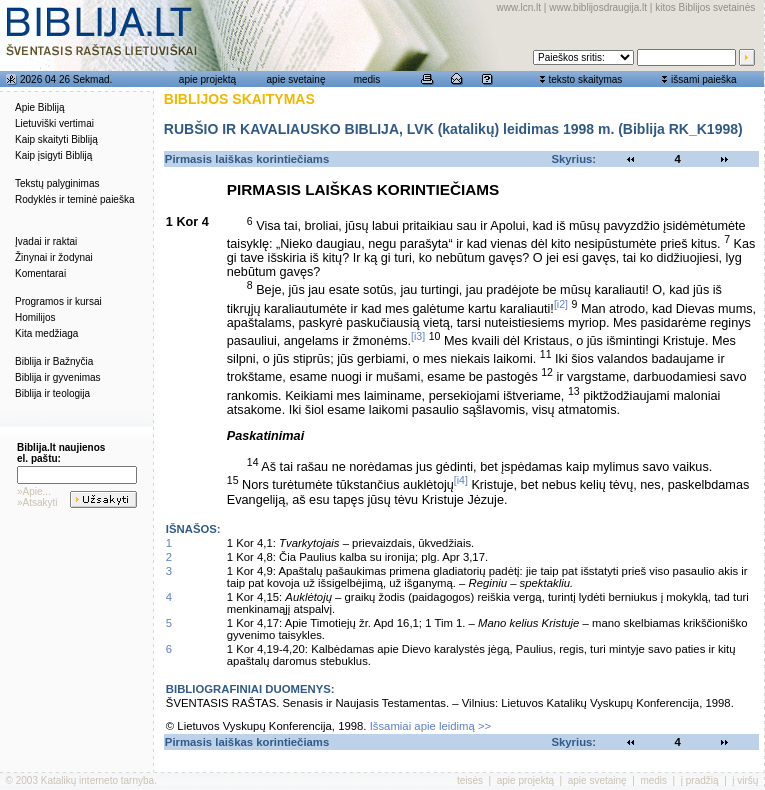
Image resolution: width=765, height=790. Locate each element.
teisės (470, 780)
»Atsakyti (37, 502)
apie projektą (207, 79)
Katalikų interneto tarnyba (97, 780)
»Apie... (34, 491)
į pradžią (700, 780)
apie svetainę (296, 79)
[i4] (461, 480)
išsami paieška (704, 79)
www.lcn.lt (519, 7)
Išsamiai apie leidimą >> (431, 726)
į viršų (745, 780)
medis (367, 79)
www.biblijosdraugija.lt (598, 7)
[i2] (561, 304)
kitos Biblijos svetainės (705, 7)
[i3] (418, 336)
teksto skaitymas (585, 79)
